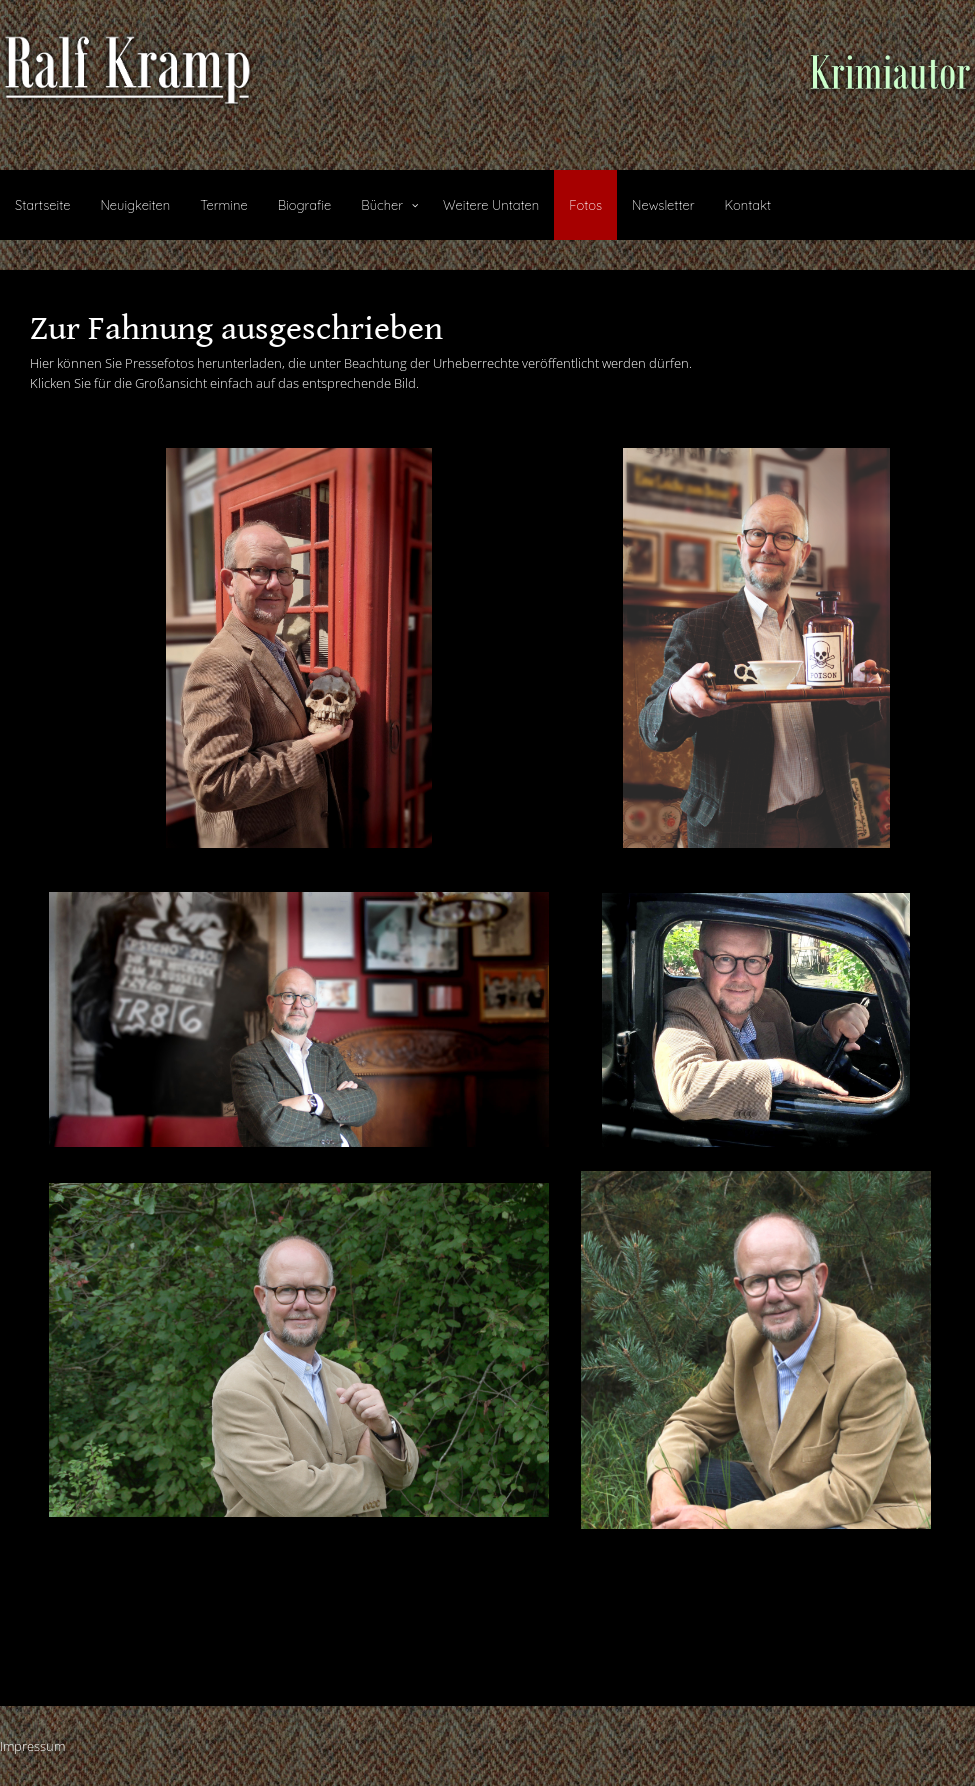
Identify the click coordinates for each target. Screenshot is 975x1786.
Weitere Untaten (491, 205)
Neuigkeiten (135, 205)
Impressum (32, 1746)
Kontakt (747, 205)
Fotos (585, 205)
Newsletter (663, 205)
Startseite (42, 205)
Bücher (382, 205)
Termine (223, 205)
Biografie (305, 205)
